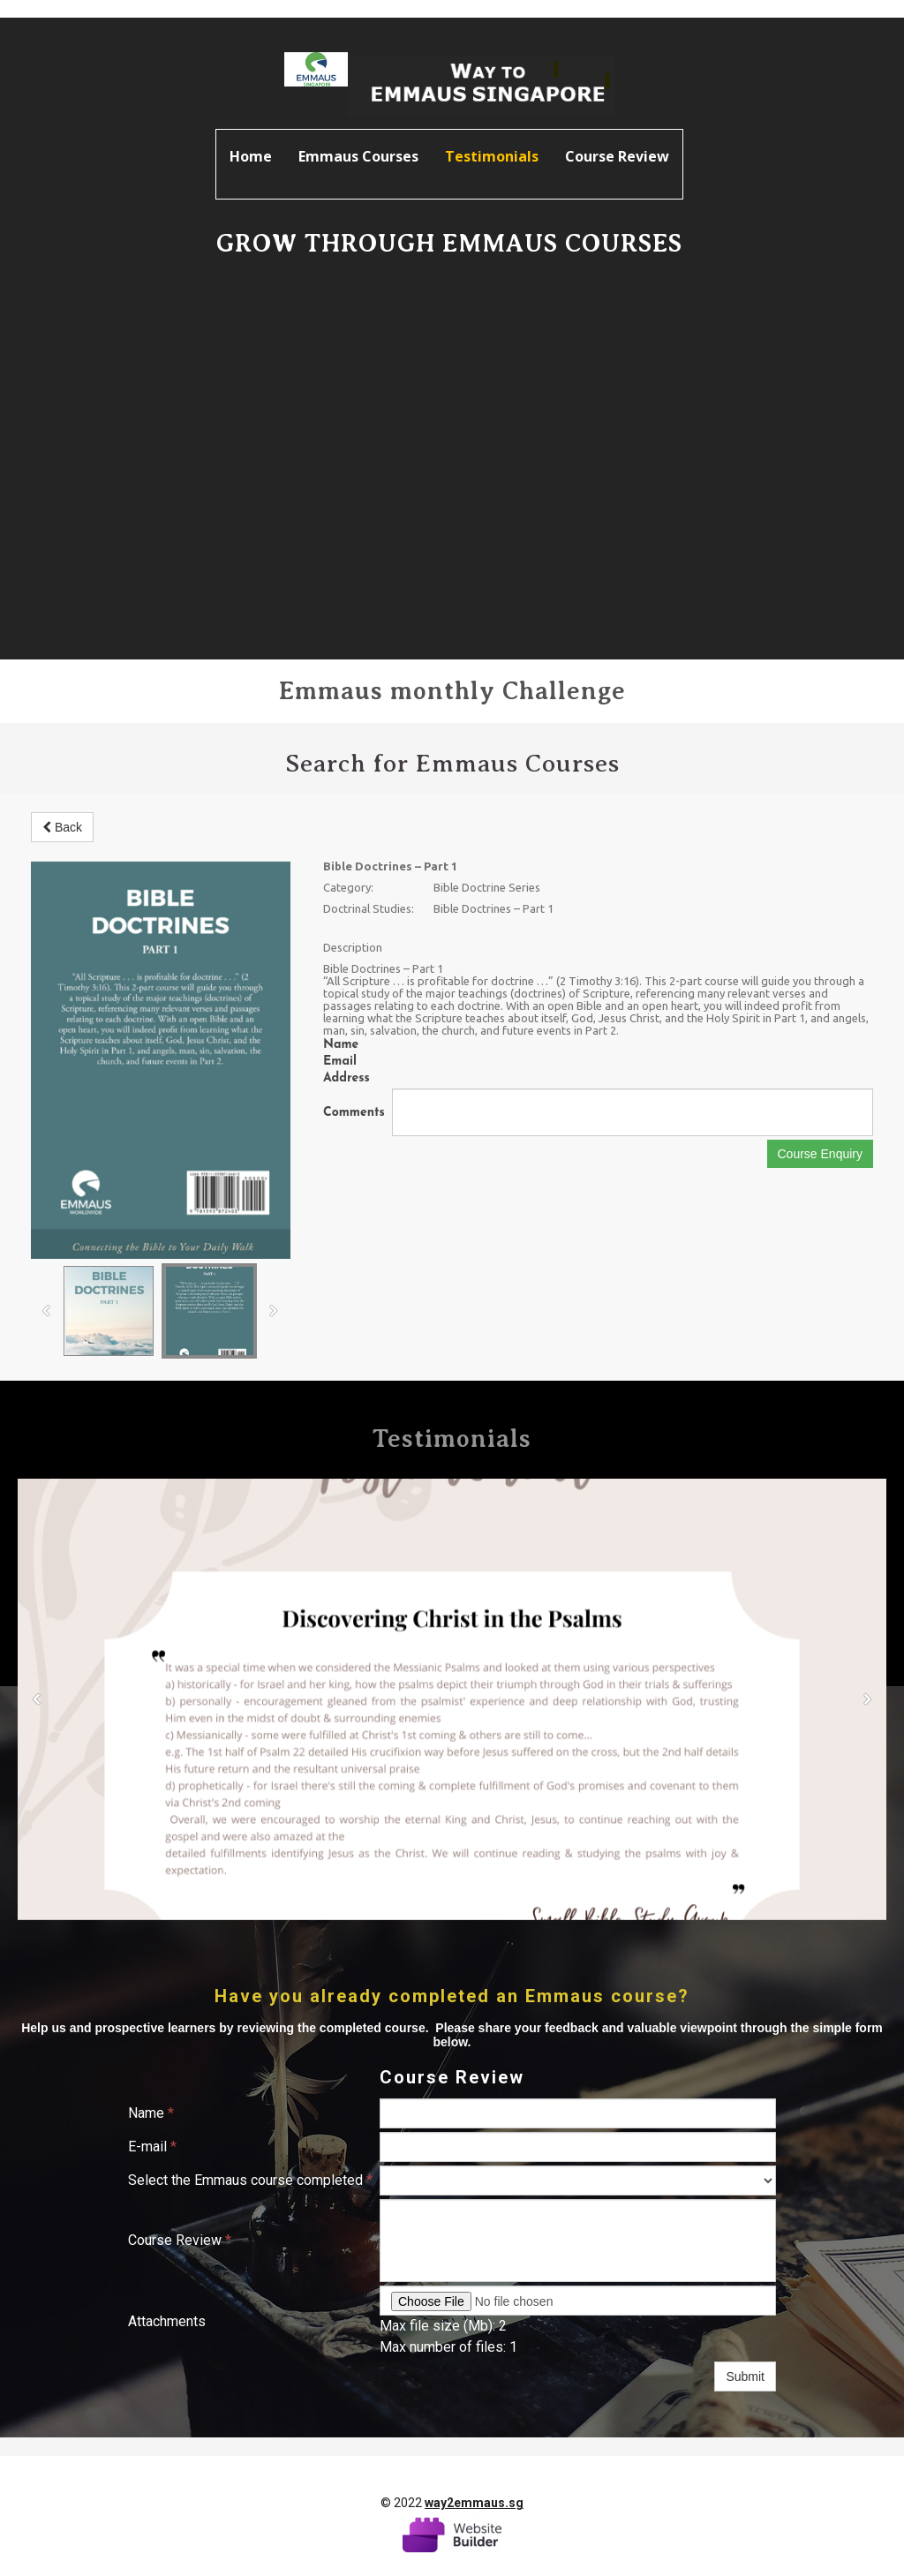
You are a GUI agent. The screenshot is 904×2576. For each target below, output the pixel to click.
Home (251, 156)
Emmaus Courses (358, 156)
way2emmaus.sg (474, 2503)
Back (62, 827)
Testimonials (492, 156)
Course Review (617, 156)
